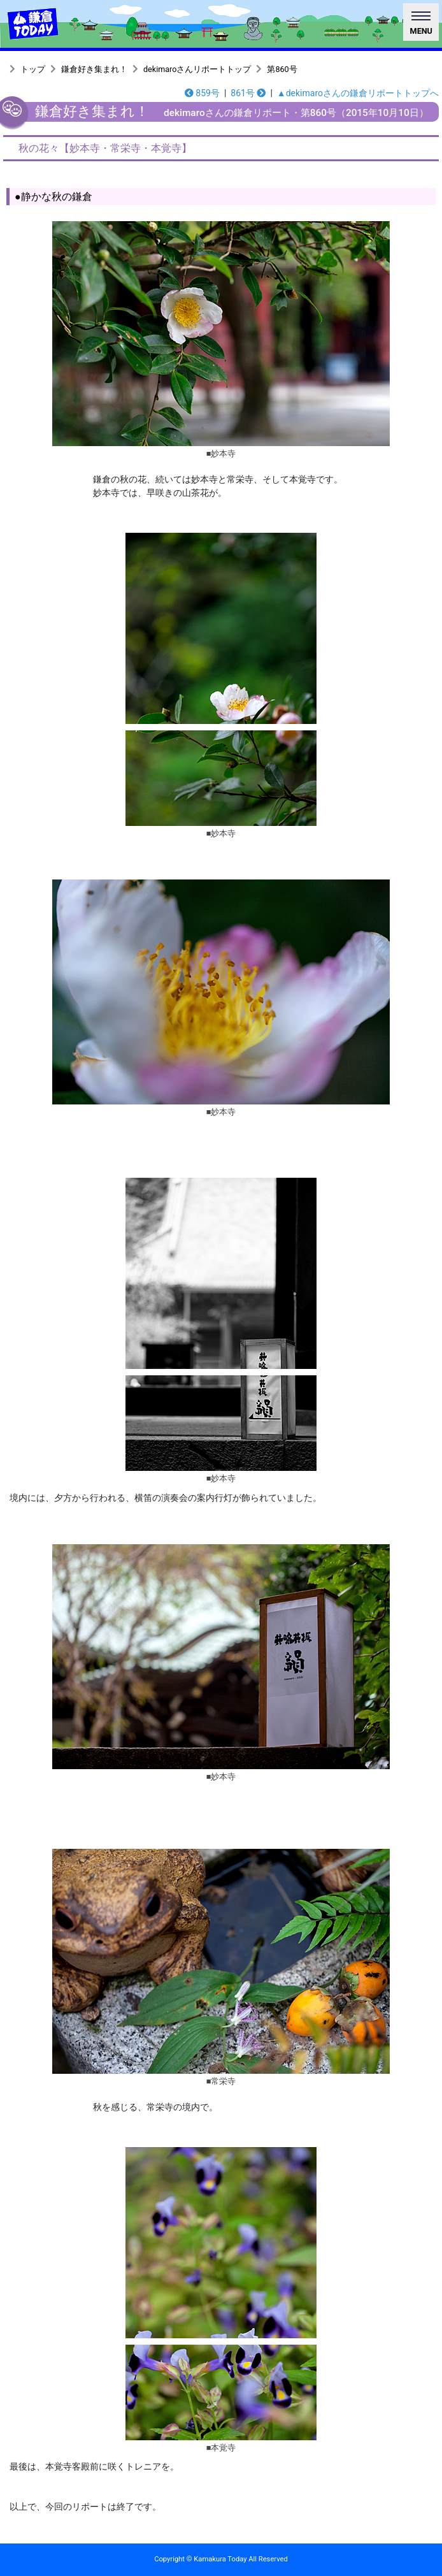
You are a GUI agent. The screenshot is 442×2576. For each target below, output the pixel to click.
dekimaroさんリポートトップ (197, 69)
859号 (202, 93)
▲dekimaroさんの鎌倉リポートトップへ (358, 93)
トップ (32, 69)
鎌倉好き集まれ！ (94, 69)
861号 (248, 93)
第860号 (282, 69)
